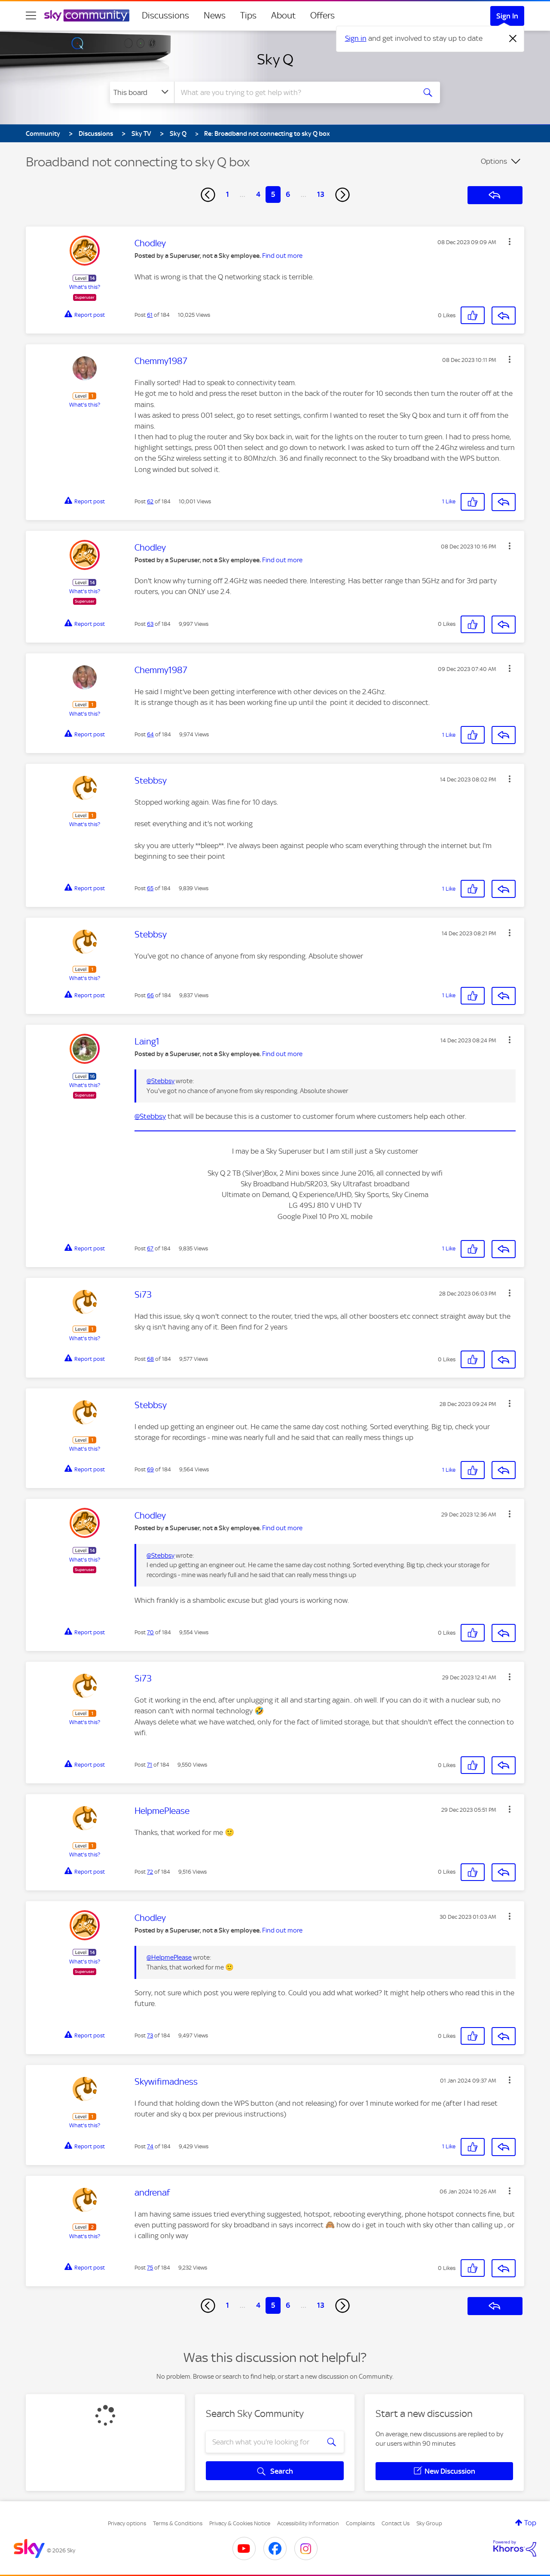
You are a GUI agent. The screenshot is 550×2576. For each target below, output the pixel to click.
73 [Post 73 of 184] (150, 2035)
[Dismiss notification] (513, 39)
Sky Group (429, 2523)
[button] (510, 242)
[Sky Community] (86, 15)
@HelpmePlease (169, 1957)
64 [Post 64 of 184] (150, 734)
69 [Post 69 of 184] (150, 1469)
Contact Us (395, 2523)
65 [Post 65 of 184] (150, 888)
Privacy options (127, 2523)
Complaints (360, 2523)
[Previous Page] (208, 194)
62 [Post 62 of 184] (150, 501)
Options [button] (494, 161)
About (283, 15)
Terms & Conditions (177, 2523)
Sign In (507, 16)
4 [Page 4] (258, 194)
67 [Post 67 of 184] (150, 1248)
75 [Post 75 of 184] (150, 2267)
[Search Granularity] (142, 92)
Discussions (165, 15)
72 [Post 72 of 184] (150, 1871)
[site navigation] (31, 15)
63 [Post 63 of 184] (150, 624)
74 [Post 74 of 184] (150, 2146)
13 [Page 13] (320, 194)
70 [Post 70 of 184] (150, 1632)
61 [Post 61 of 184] (150, 315)
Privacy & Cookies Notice (239, 2523)
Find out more (282, 256)
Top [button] (530, 2522)
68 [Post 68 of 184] (150, 1359)
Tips (248, 15)
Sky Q (275, 59)
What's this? (84, 287)
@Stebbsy (160, 1081)
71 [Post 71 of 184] (149, 1764)
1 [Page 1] (227, 194)
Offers (322, 15)
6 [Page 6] (288, 194)
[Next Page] (342, 194)
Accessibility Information (308, 2523)
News (215, 15)
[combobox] (293, 92)
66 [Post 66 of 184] (150, 995)
